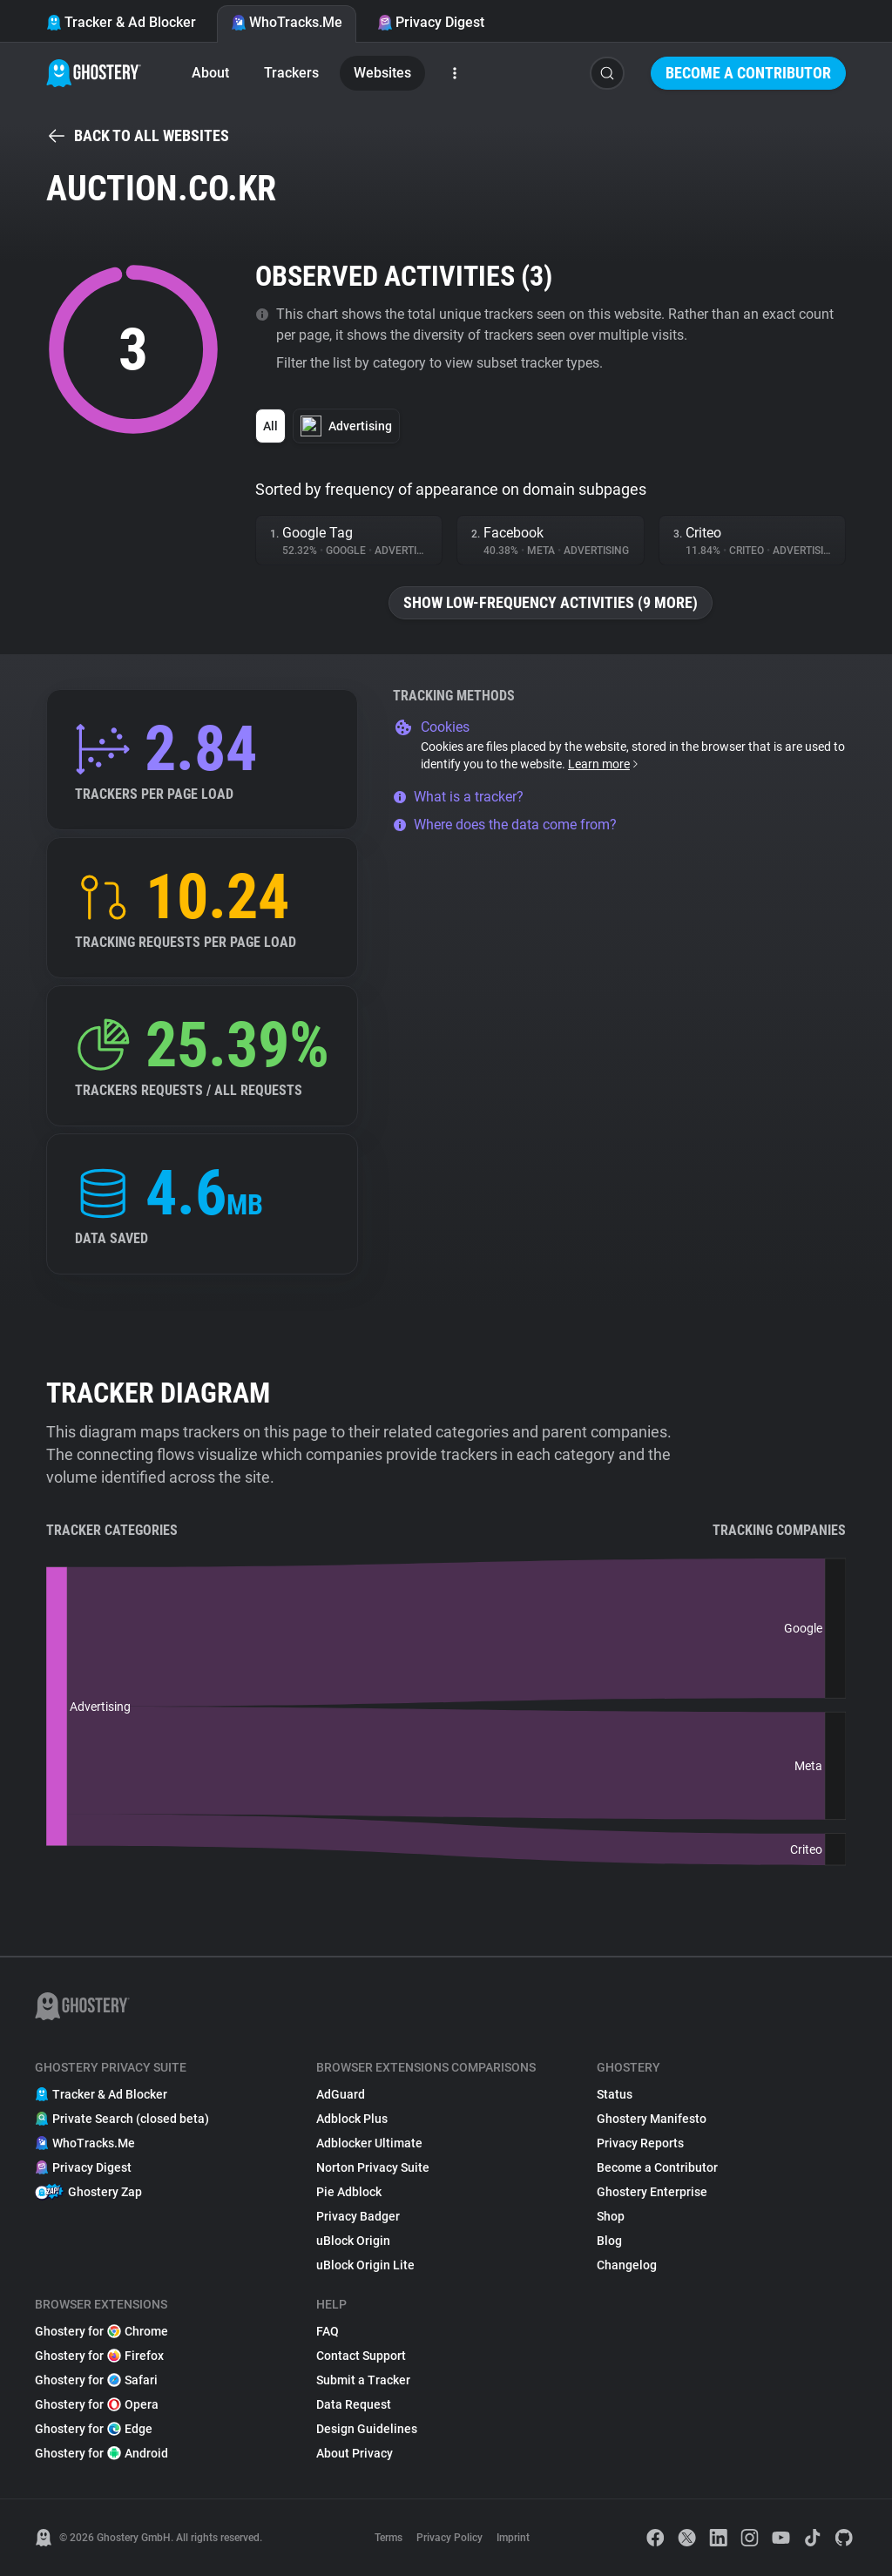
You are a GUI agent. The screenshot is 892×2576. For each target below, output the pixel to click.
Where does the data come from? (505, 824)
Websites (382, 72)
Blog (609, 2241)
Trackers (291, 72)
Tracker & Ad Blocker (121, 22)
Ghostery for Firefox (99, 2356)
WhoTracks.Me (286, 22)
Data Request (353, 2404)
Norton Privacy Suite (372, 2167)
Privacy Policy (449, 2538)
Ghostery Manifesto (651, 2119)
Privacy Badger (358, 2216)
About (210, 72)
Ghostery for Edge (93, 2429)
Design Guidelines (366, 2429)
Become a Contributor (748, 73)
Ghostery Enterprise (652, 2192)
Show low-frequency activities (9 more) (550, 602)
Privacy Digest (430, 22)
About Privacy (354, 2453)
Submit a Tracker (363, 2380)
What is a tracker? (458, 796)
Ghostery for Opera (97, 2404)
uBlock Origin (353, 2241)
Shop (611, 2216)
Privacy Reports (640, 2143)
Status (614, 2094)
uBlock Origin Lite (365, 2265)
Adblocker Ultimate (369, 2143)
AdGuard (340, 2094)
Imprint (513, 2538)
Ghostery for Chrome (101, 2331)
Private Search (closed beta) (122, 2119)
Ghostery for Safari (96, 2380)
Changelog (627, 2265)
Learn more (604, 764)
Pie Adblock (349, 2192)
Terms (388, 2538)
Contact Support (361, 2356)
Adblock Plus (352, 2119)
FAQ (327, 2331)
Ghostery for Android (101, 2453)
